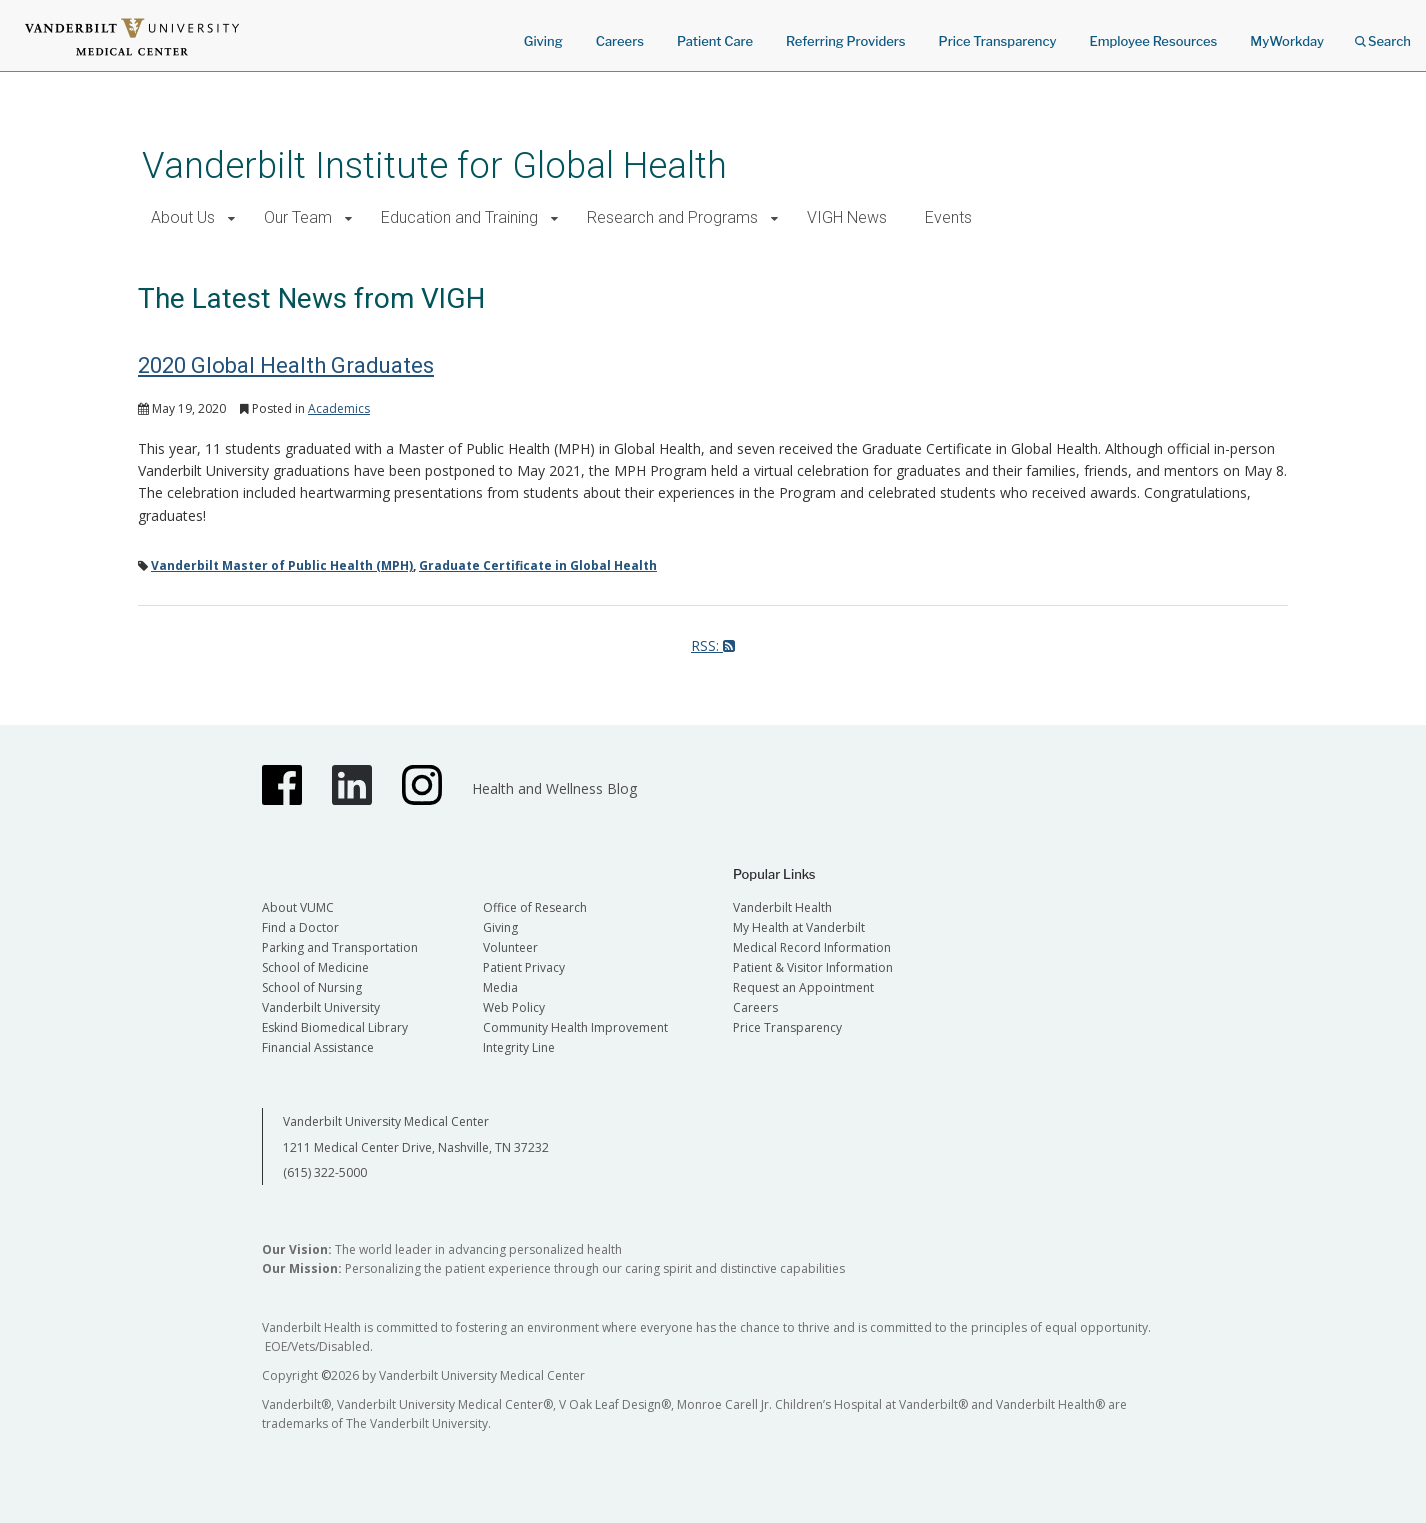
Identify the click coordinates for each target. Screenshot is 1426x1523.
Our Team (298, 217)
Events (948, 217)
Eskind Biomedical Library (335, 1027)
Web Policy (514, 1007)
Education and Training (459, 217)
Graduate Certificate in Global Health (538, 565)
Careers (620, 41)
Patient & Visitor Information (813, 967)
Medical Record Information (812, 947)
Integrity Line (519, 1047)
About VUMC (298, 907)
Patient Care (715, 41)
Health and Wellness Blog (554, 788)
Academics (339, 408)
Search (1383, 34)
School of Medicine (315, 967)
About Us (183, 217)
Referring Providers (845, 41)
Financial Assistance (318, 1047)
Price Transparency (998, 41)
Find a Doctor (300, 927)
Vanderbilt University (321, 1007)
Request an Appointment (803, 987)
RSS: (713, 645)
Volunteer (510, 947)
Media (500, 987)
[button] (231, 218)
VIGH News (847, 217)
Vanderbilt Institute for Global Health (434, 165)
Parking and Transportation (340, 947)
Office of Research (535, 907)
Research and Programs (672, 217)
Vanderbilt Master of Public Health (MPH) (282, 565)
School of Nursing (312, 987)
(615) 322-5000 (325, 1172)
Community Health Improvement (575, 1027)
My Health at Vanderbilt (799, 927)
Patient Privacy (524, 967)
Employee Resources (1153, 41)
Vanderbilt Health (782, 907)
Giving (543, 41)
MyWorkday (1287, 41)
